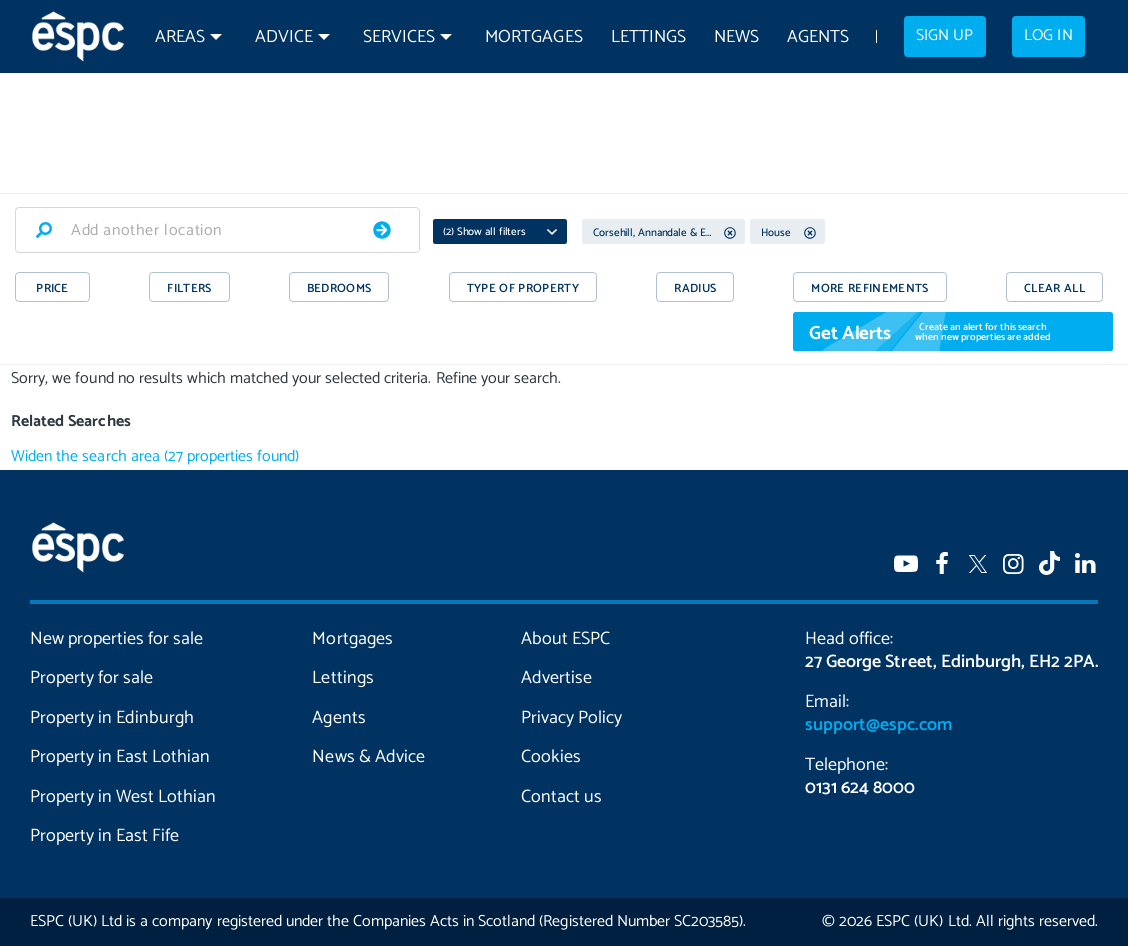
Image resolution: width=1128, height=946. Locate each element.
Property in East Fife (104, 836)
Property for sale (91, 678)
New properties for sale (116, 639)
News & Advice (368, 757)
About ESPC (565, 639)
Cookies (551, 757)
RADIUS (695, 288)
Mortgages (533, 37)
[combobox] (217, 230)
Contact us (561, 797)
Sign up (944, 36)
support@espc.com (878, 725)
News (736, 37)
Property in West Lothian (123, 797)
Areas (180, 37)
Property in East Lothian (120, 757)
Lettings (648, 37)
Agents (818, 37)
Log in (1048, 36)
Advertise (556, 678)
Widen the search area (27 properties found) (155, 456)
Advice (284, 37)
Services (399, 37)
